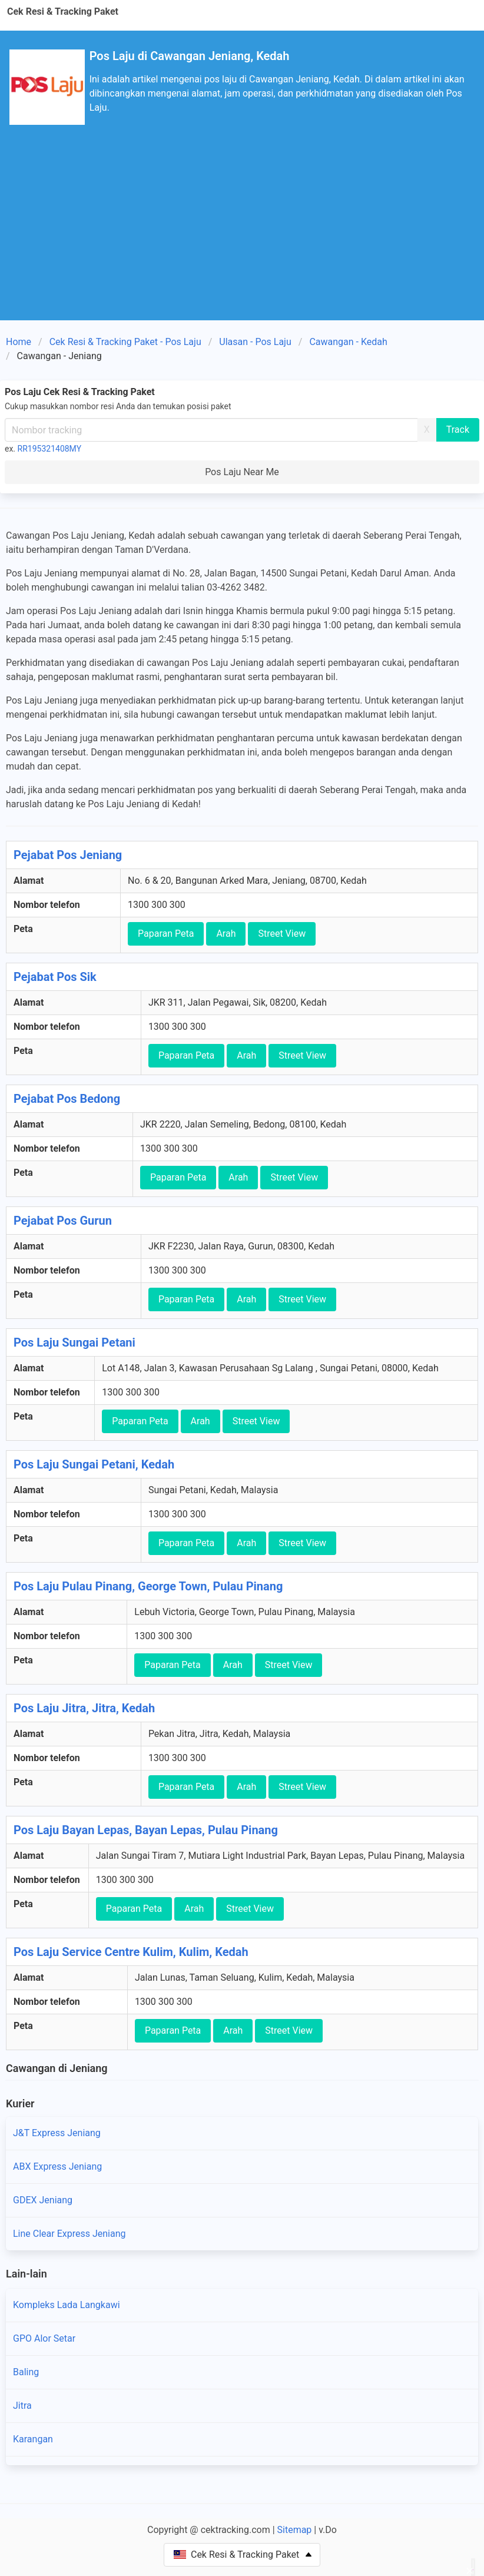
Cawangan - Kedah (348, 341)
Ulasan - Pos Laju (255, 341)
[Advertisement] (242, 232)
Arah (226, 933)
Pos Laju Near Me (242, 472)
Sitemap (294, 2529)
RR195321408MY (50, 448)
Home (18, 341)
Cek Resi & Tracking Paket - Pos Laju (125, 341)
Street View (282, 933)
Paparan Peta (166, 933)
